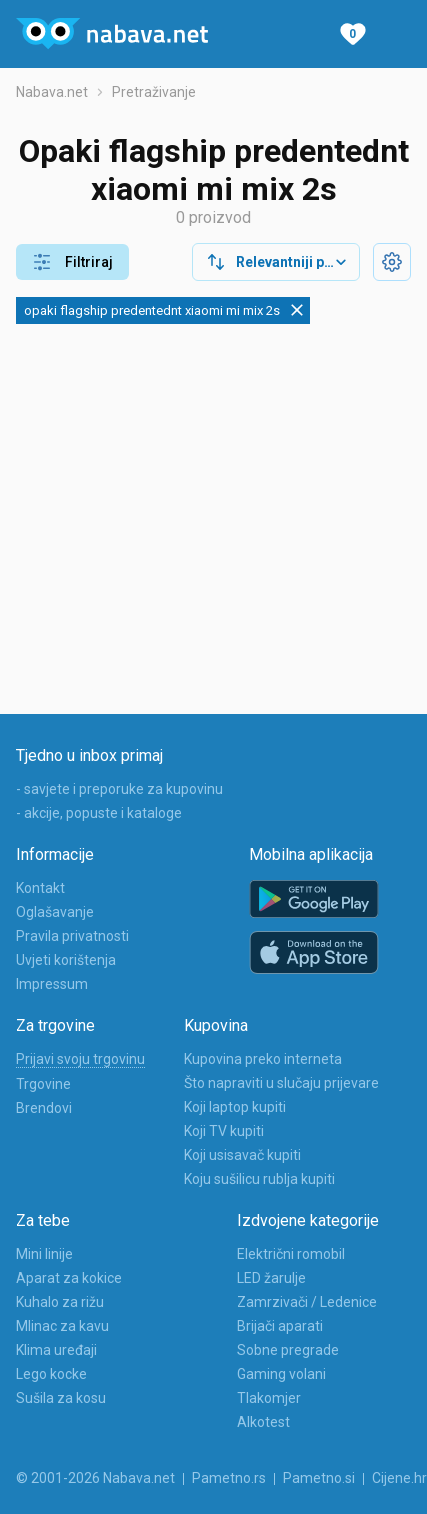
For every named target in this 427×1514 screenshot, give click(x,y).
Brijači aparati (280, 1326)
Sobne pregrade (288, 1350)
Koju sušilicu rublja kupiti (259, 1179)
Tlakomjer (269, 1398)
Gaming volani (281, 1374)
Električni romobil (291, 1254)
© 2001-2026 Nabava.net (95, 1478)
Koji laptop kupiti (235, 1107)
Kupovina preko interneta (263, 1059)
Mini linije (44, 1254)
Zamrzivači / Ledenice (307, 1302)
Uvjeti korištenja (66, 960)
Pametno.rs (229, 1478)
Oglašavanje (55, 912)
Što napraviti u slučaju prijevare (281, 1083)
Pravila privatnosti (72, 936)
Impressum (52, 984)
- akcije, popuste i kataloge (99, 813)
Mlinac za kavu (62, 1326)
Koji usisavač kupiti (242, 1155)
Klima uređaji (56, 1350)
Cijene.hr (399, 1478)
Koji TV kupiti (224, 1131)
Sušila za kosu (61, 1398)
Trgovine (43, 1084)
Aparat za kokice (69, 1278)
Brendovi (44, 1108)
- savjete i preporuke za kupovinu (119, 789)
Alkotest (263, 1422)
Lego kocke (51, 1374)
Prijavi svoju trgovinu (80, 1059)
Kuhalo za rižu (60, 1302)
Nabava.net (52, 92)
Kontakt (40, 888)
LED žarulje (271, 1278)
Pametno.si (319, 1478)
